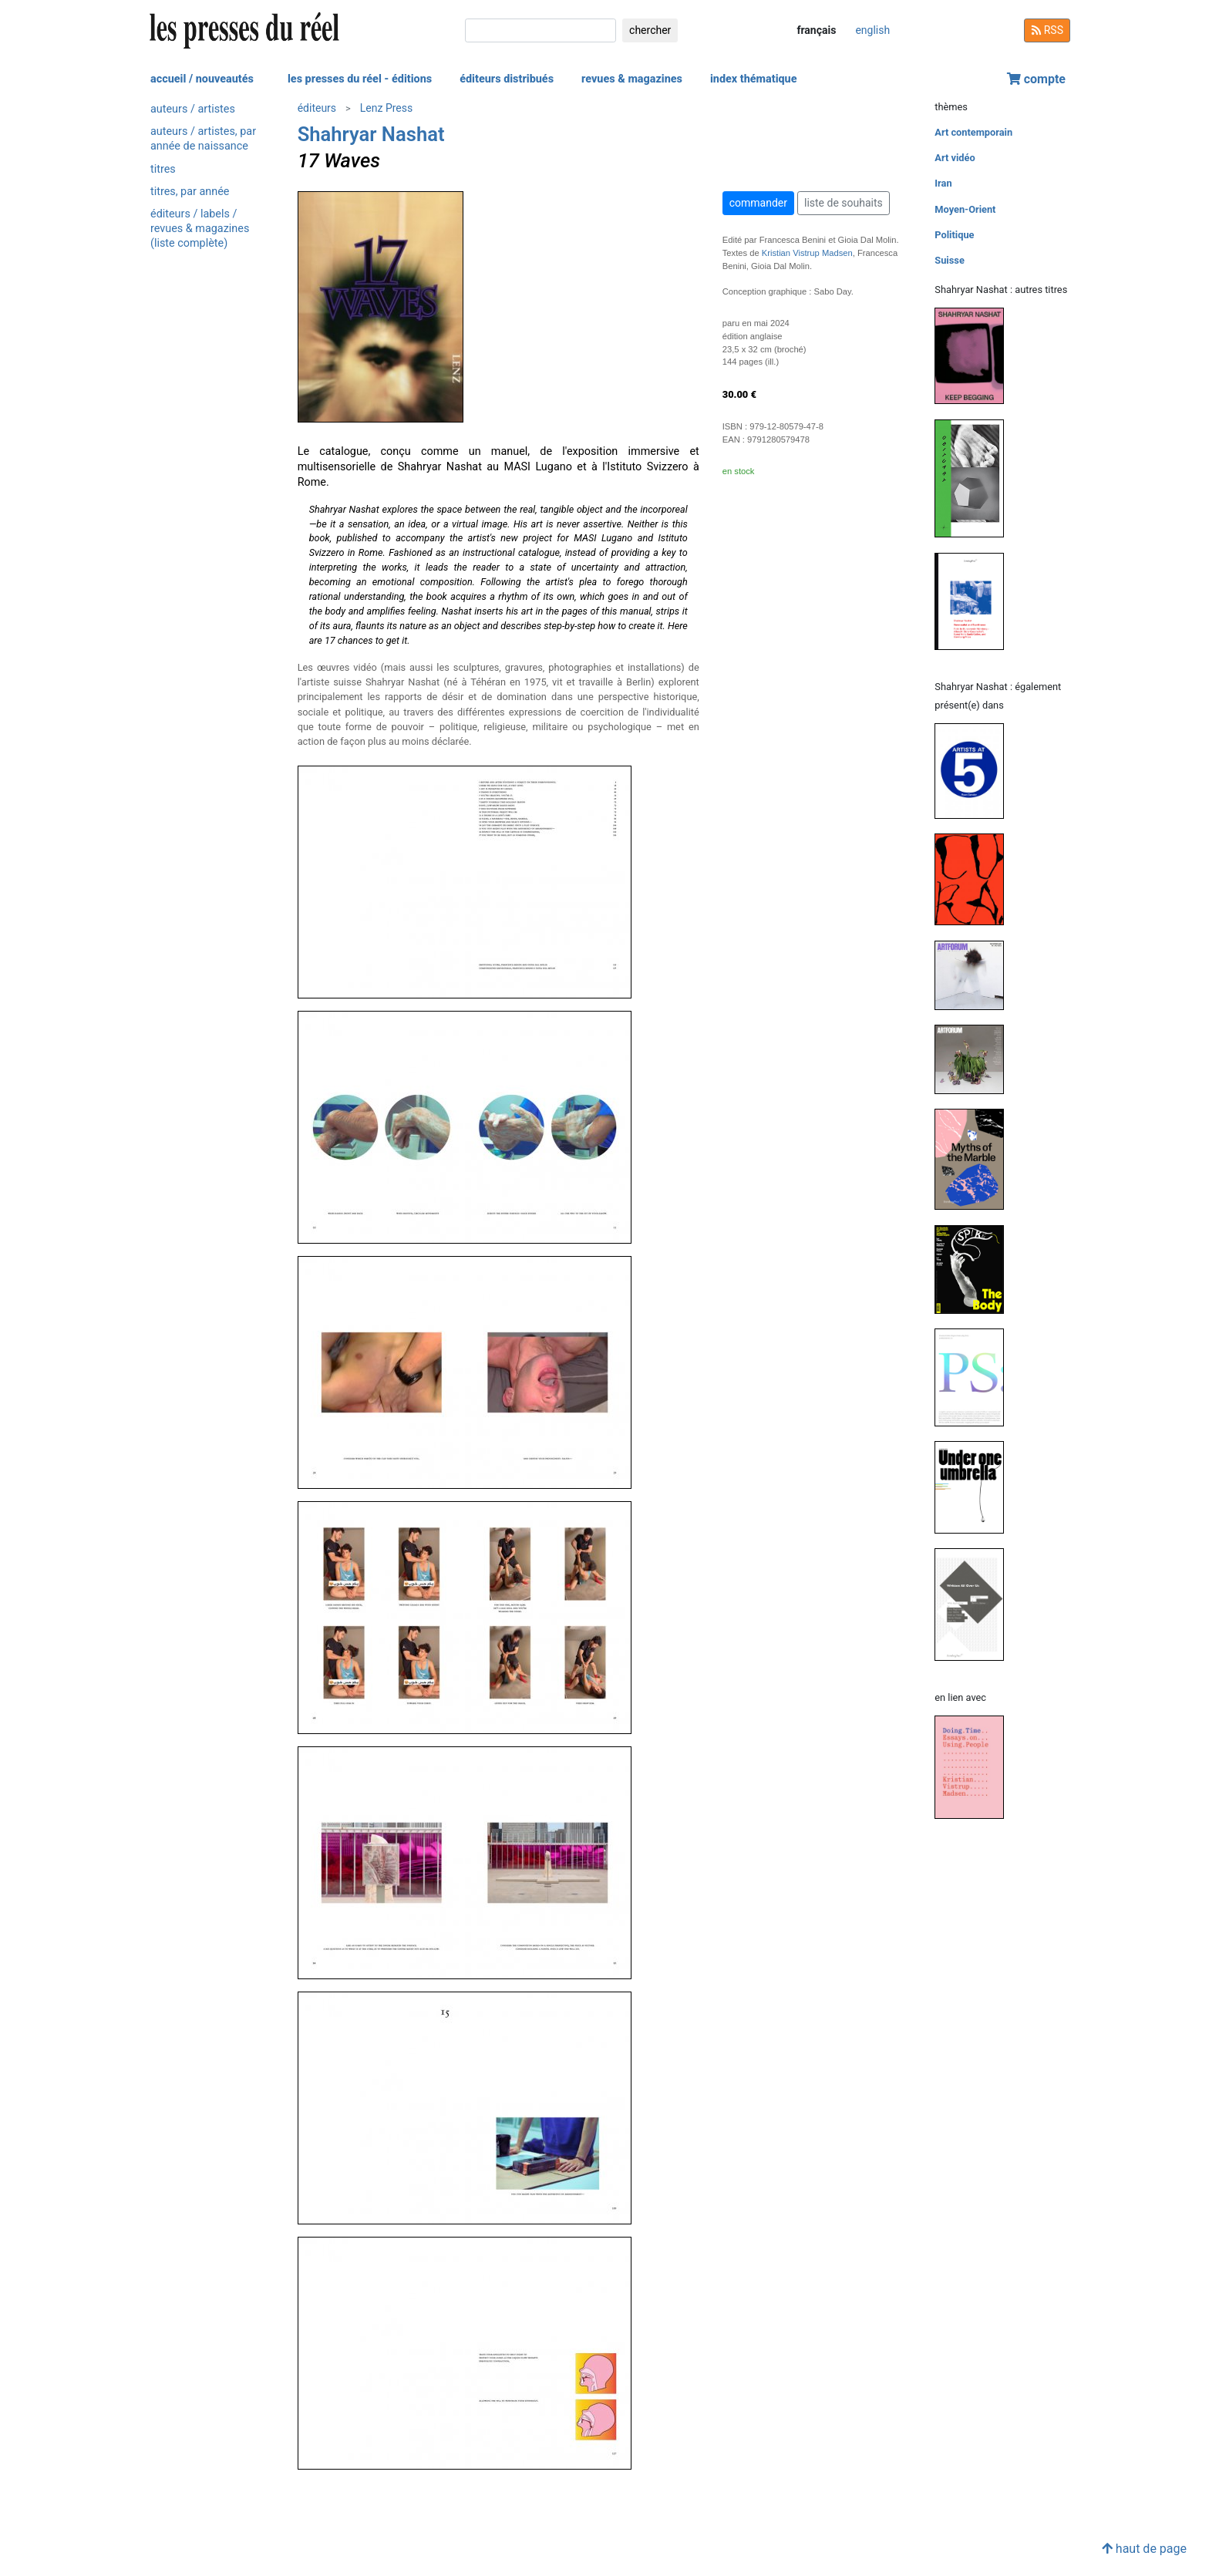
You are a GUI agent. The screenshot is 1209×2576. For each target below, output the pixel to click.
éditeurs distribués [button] (507, 79)
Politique (954, 235)
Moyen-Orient (965, 209)
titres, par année (189, 191)
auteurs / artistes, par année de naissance (203, 139)
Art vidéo (955, 157)
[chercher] (540, 30)
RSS (1047, 30)
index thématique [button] (753, 79)
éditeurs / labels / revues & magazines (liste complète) (199, 228)
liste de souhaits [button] (843, 203)
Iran (943, 183)
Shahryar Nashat (371, 134)
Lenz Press (386, 108)
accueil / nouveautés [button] (202, 79)
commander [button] (758, 203)
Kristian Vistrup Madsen (807, 253)
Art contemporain (973, 132)
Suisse (950, 260)
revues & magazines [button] (631, 79)
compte (1036, 79)
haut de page (1144, 2548)
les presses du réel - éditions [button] (360, 79)
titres (163, 169)
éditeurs (317, 108)
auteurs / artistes (192, 109)
